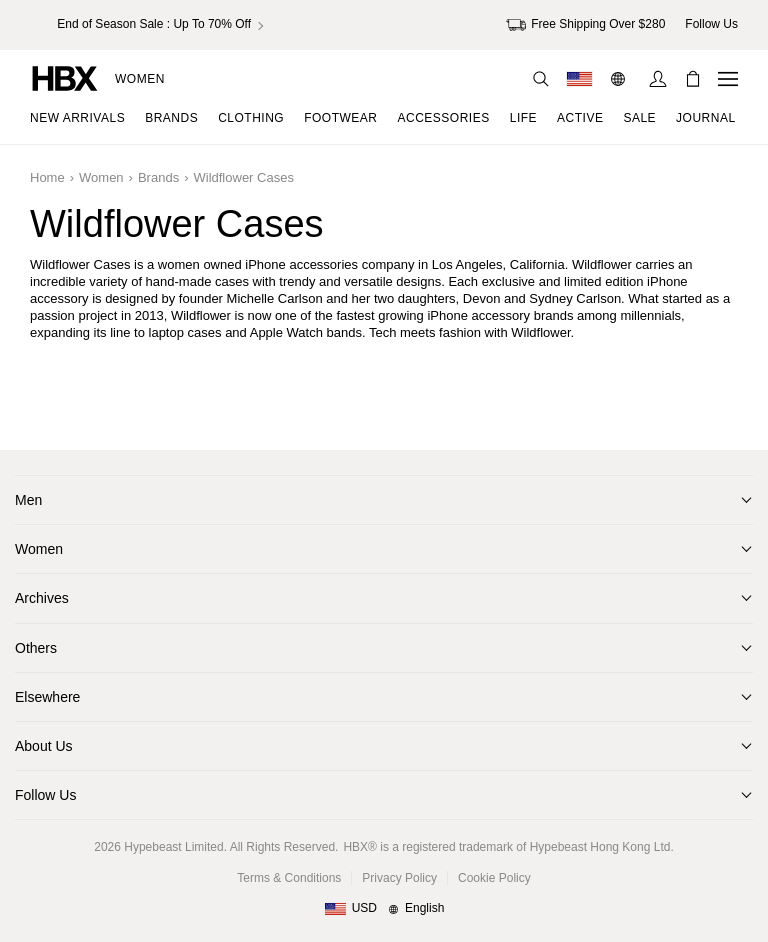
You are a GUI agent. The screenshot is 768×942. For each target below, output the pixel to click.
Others (36, 648)
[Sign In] (658, 79)
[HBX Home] (65, 77)
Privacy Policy (399, 878)
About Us (44, 746)
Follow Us (45, 795)
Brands (158, 177)
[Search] (541, 79)
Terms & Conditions (289, 878)
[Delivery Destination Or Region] (579, 79)
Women (140, 79)
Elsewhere (47, 697)
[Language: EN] (620, 79)
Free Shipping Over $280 (585, 25)
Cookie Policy (494, 878)
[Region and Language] (384, 909)
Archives (42, 598)
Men (28, 500)
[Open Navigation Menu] (728, 79)
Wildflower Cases (243, 177)
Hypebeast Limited (173, 847)
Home (47, 177)
